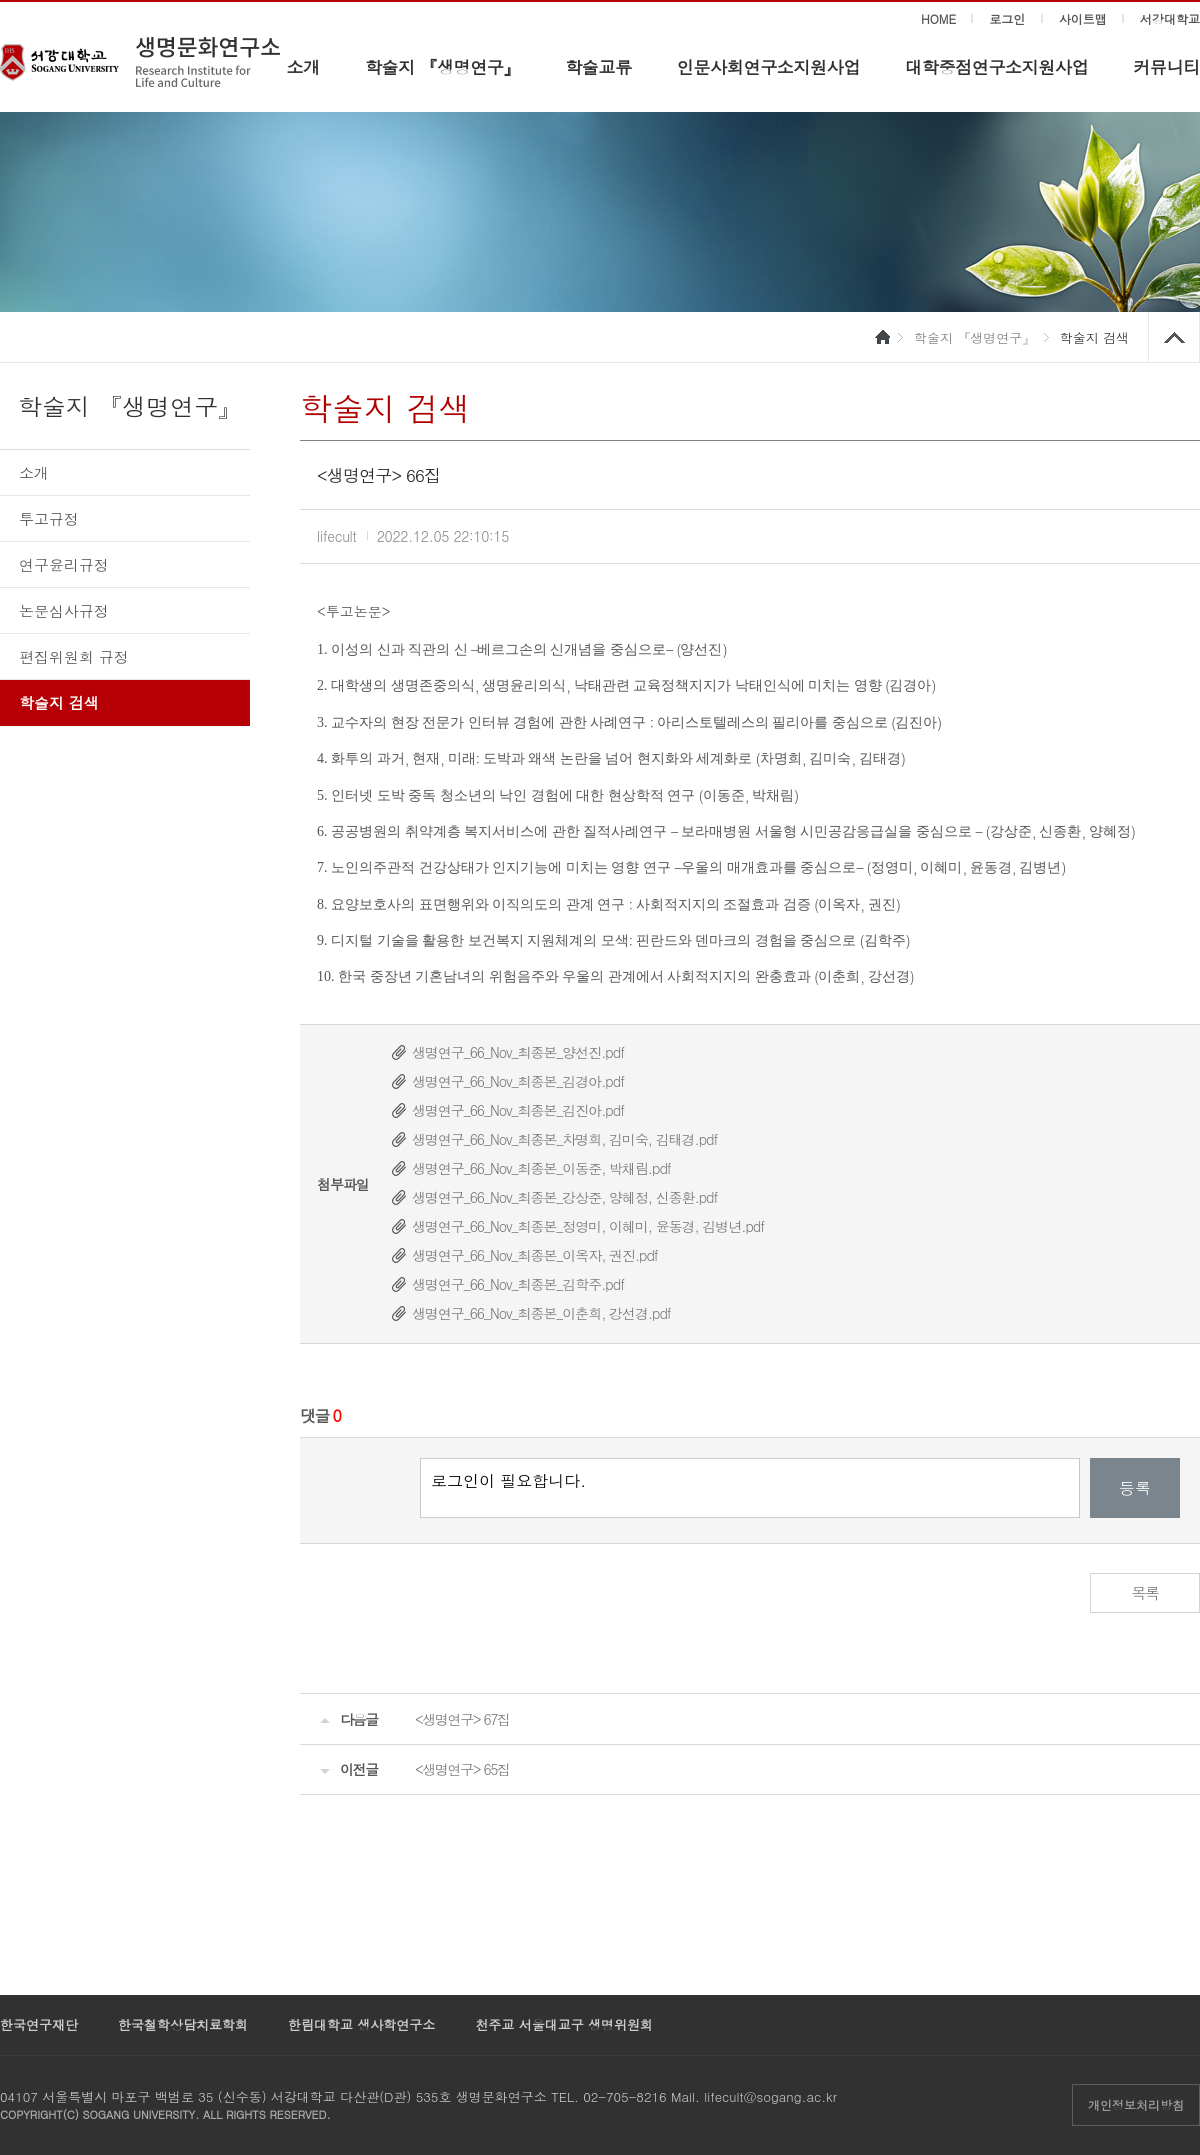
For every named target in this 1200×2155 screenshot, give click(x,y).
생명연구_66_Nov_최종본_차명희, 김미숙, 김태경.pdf (564, 1139)
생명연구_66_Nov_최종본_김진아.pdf (518, 1110)
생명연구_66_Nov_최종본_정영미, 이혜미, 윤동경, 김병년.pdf (588, 1226)
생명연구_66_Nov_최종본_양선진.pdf (518, 1052)
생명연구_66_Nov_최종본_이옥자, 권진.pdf (535, 1255)
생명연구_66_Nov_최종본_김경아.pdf (518, 1081)
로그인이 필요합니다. (750, 1488)
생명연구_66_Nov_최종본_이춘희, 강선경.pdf (541, 1313)
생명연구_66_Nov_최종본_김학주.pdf (518, 1284)
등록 (1135, 1487)
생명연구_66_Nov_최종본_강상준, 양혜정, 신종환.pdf (564, 1197)
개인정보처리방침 (1136, 2104)
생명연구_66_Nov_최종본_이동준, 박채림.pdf (541, 1168)
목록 (1145, 1592)
